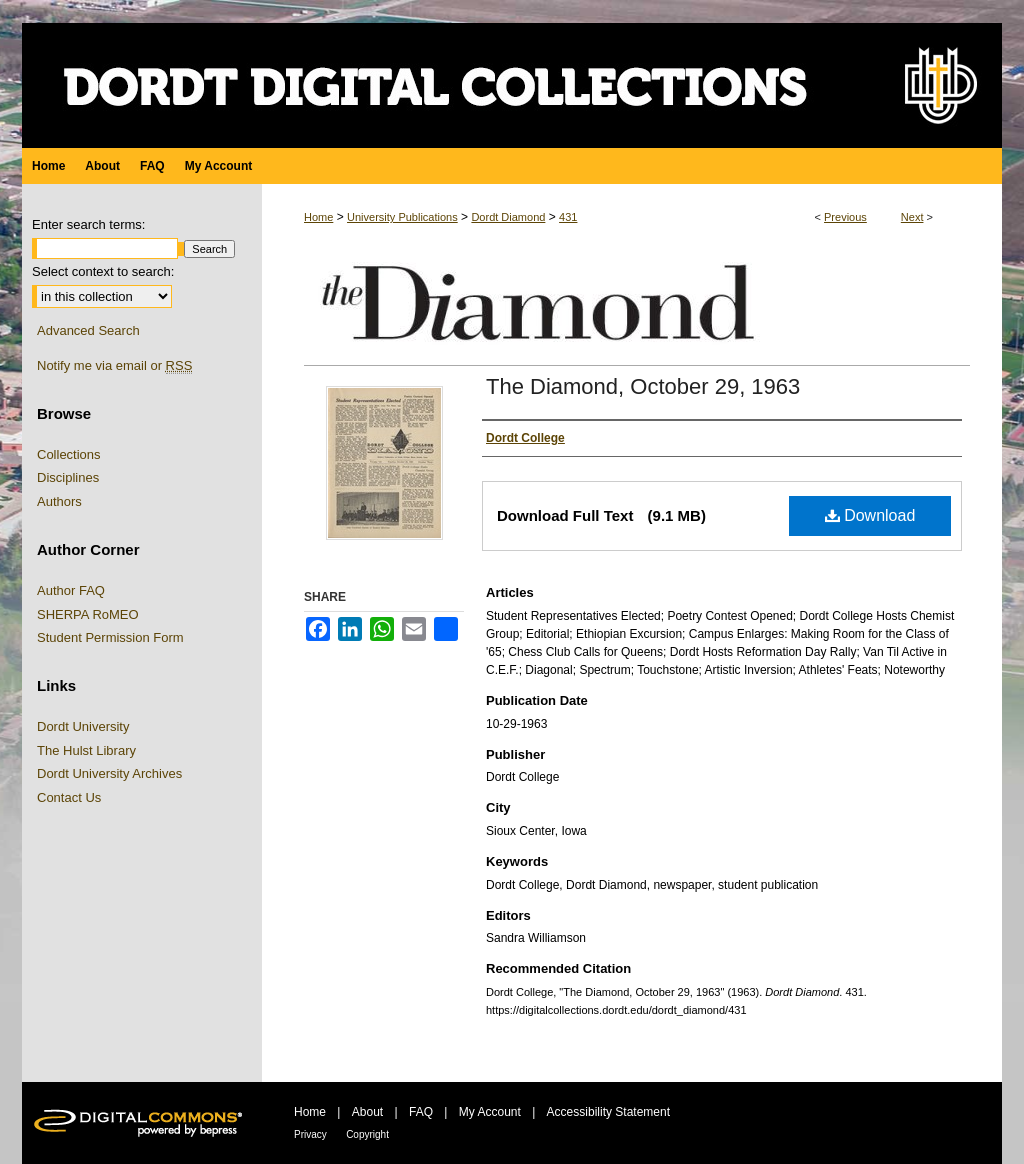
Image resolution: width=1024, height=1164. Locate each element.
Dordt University (83, 726)
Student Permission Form (110, 637)
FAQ (421, 1112)
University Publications (402, 217)
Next (912, 217)
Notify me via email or (114, 366)
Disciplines (68, 477)
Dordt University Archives (109, 773)
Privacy (310, 1134)
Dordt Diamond (508, 217)
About (367, 1112)
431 (568, 217)
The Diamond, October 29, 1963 (643, 386)
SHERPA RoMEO (88, 614)
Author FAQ (71, 590)
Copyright (367, 1134)
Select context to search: (103, 271)
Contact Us (69, 797)
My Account (490, 1112)
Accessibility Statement (608, 1112)
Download (870, 515)
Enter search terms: (88, 224)
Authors (59, 501)
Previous (845, 217)
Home (318, 217)
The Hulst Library (86, 750)
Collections (69, 454)
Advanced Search (88, 330)
